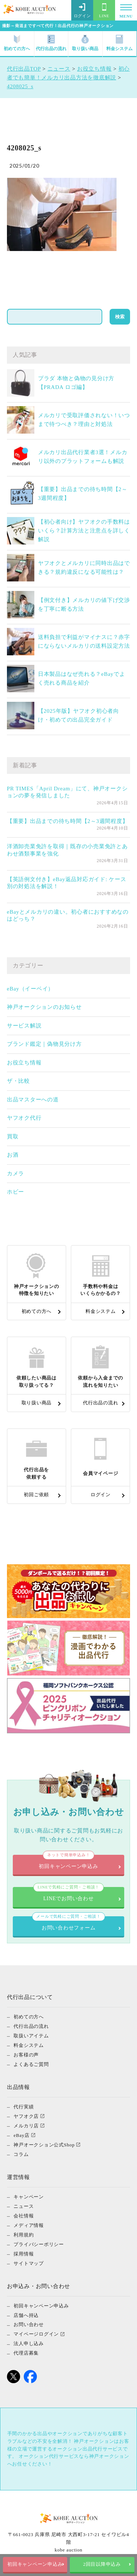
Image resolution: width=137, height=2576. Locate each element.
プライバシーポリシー (39, 2244)
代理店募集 (26, 2353)
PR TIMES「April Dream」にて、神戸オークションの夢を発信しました (67, 792)
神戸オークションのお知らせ (44, 1007)
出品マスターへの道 (33, 1099)
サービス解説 (24, 1026)
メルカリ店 (26, 2125)
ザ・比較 (18, 1081)
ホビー (15, 1192)
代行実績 (24, 2106)
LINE (104, 10)
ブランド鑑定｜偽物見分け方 (44, 1044)
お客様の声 (26, 2054)
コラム (21, 2154)
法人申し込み (29, 2343)
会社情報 (24, 2215)
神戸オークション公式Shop (44, 2144)
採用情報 (24, 2253)
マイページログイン (36, 2334)
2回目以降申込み (102, 2564)
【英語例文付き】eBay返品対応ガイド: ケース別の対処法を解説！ (66, 883)
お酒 (13, 1155)
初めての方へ (17, 43)
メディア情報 (29, 2225)
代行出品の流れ (51, 43)
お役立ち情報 (24, 1063)
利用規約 (24, 2234)
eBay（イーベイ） (30, 989)
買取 (13, 1136)
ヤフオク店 (26, 2116)
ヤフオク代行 (24, 1118)
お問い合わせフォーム (68, 1923)
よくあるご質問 (31, 2064)
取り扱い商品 (85, 43)
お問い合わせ (29, 2324)
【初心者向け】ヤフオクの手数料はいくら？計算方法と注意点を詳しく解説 (84, 530)
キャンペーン (29, 2196)
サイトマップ (29, 2263)
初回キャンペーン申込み (34, 2564)
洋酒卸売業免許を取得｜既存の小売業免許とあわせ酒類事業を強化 (67, 850)
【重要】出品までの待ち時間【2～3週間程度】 (67, 821)
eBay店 (21, 2135)
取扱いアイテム (31, 2035)
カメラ (15, 1173)
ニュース (24, 2206)
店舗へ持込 (26, 2315)
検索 (120, 316)
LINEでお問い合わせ (68, 1894)
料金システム (119, 43)
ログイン (82, 10)
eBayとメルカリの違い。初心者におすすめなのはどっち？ (68, 915)
